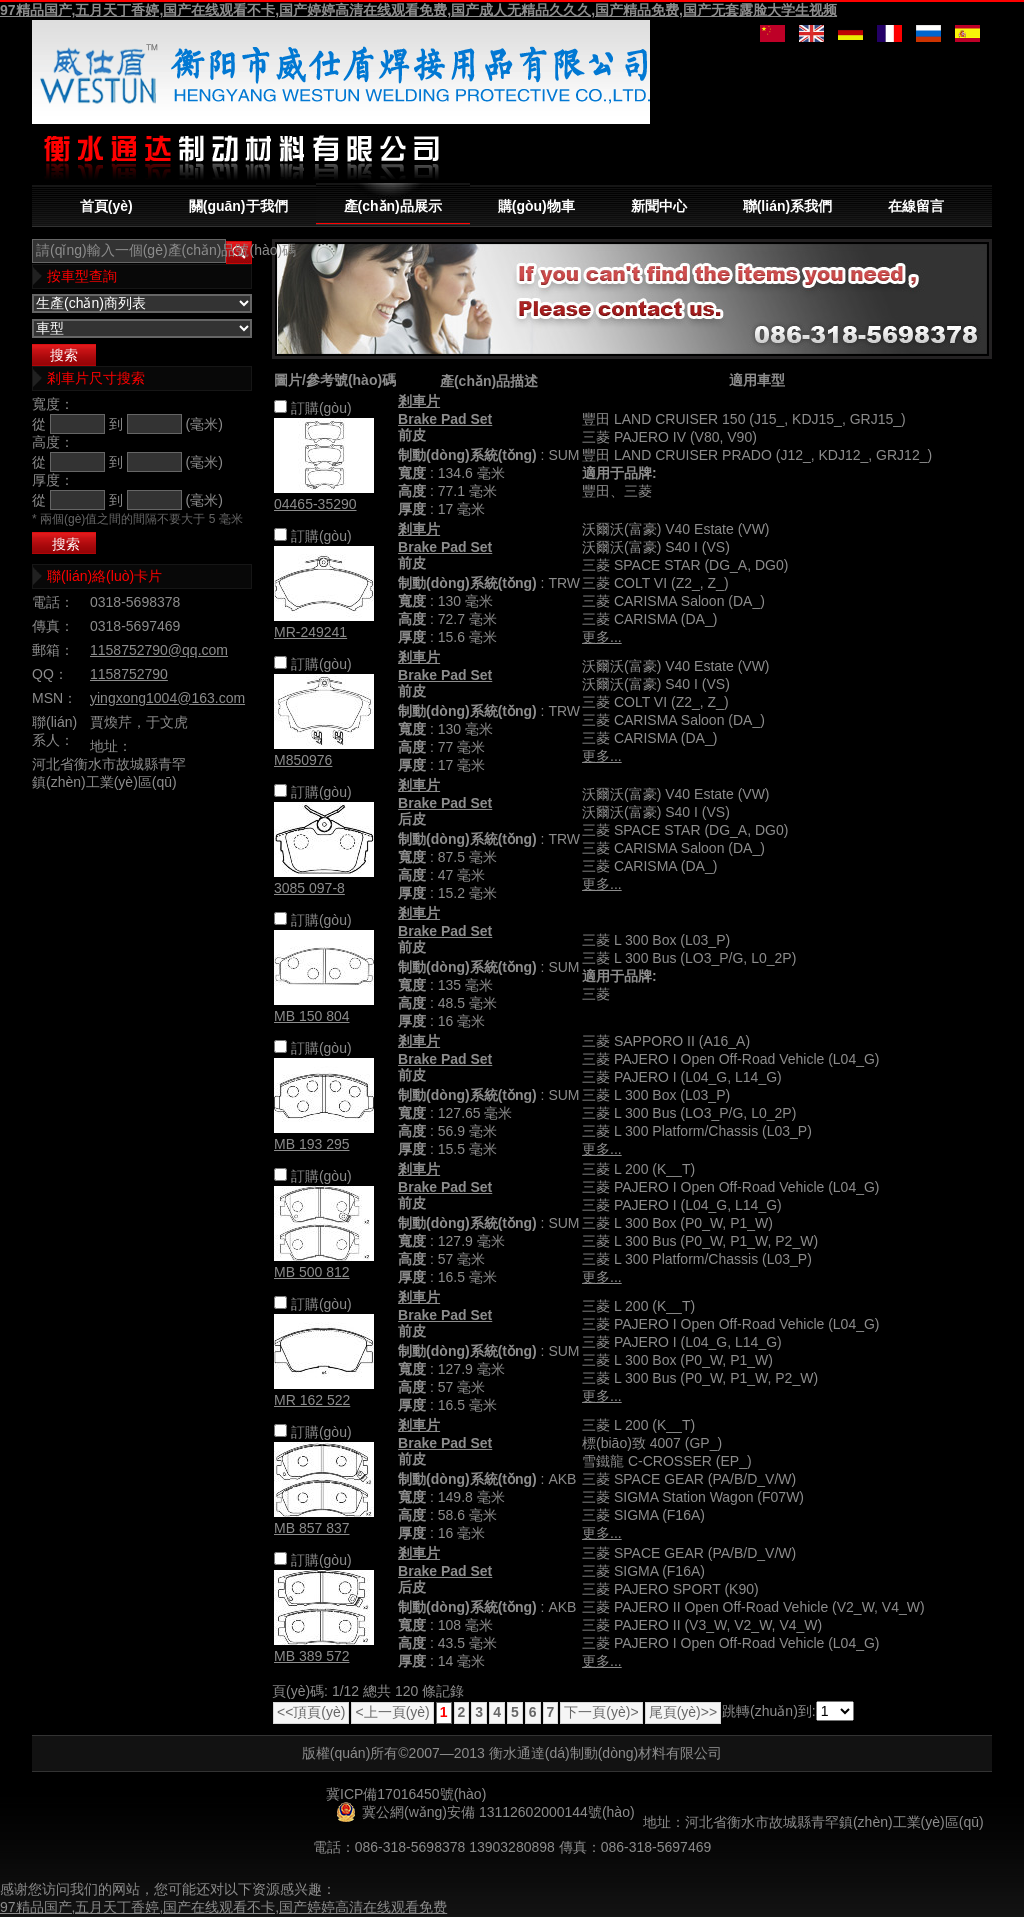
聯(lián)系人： (54, 731)
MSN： (54, 698)
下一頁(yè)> (601, 1712)
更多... (602, 637)
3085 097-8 (309, 888)
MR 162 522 (312, 1400)
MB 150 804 (312, 1016)
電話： (53, 602)
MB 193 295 (312, 1144)
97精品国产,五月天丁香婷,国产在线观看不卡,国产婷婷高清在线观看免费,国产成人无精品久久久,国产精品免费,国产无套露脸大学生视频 (418, 10)
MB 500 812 (312, 1272)
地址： (111, 746)
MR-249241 (310, 632)
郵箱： (53, 650)
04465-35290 (315, 504)
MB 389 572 (312, 1656)
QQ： (50, 674)
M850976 (303, 760)
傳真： (53, 626)
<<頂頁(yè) (311, 1712)
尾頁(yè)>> (683, 1712)
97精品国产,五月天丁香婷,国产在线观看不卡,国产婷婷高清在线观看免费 (223, 1907)
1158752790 (129, 674)
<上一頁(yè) (392, 1712)
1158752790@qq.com (159, 650)
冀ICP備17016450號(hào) (406, 1794)
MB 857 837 (312, 1528)
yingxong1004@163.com (167, 698)
